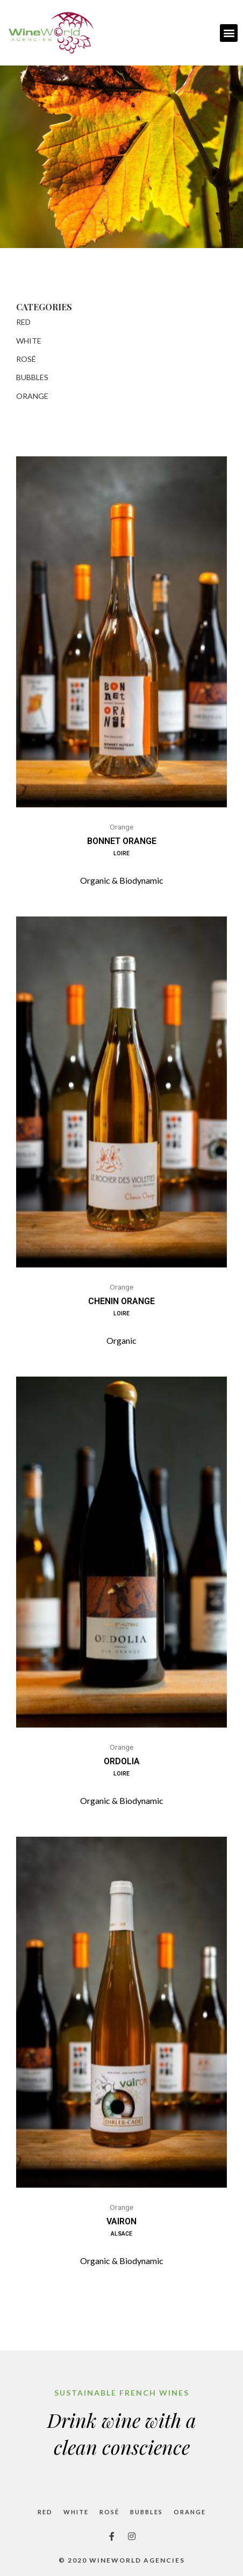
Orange (32, 396)
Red (23, 321)
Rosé (26, 358)
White (28, 340)
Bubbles (32, 377)
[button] (229, 33)
